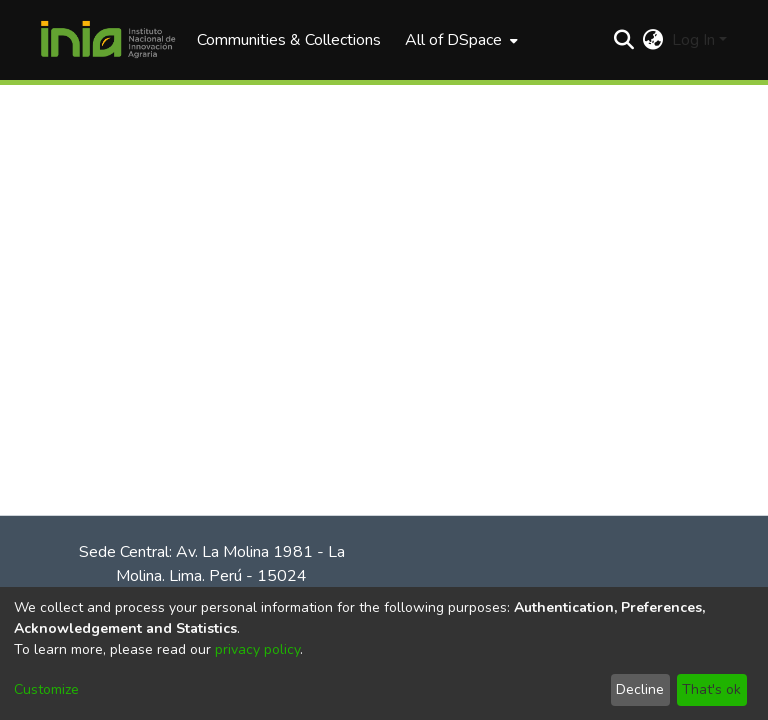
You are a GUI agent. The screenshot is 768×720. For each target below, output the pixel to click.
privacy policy (257, 649)
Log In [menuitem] (693, 40)
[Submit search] (624, 40)
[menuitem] (459, 40)
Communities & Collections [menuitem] (289, 40)
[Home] (108, 40)
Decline (640, 689)
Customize (46, 689)
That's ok (711, 689)
